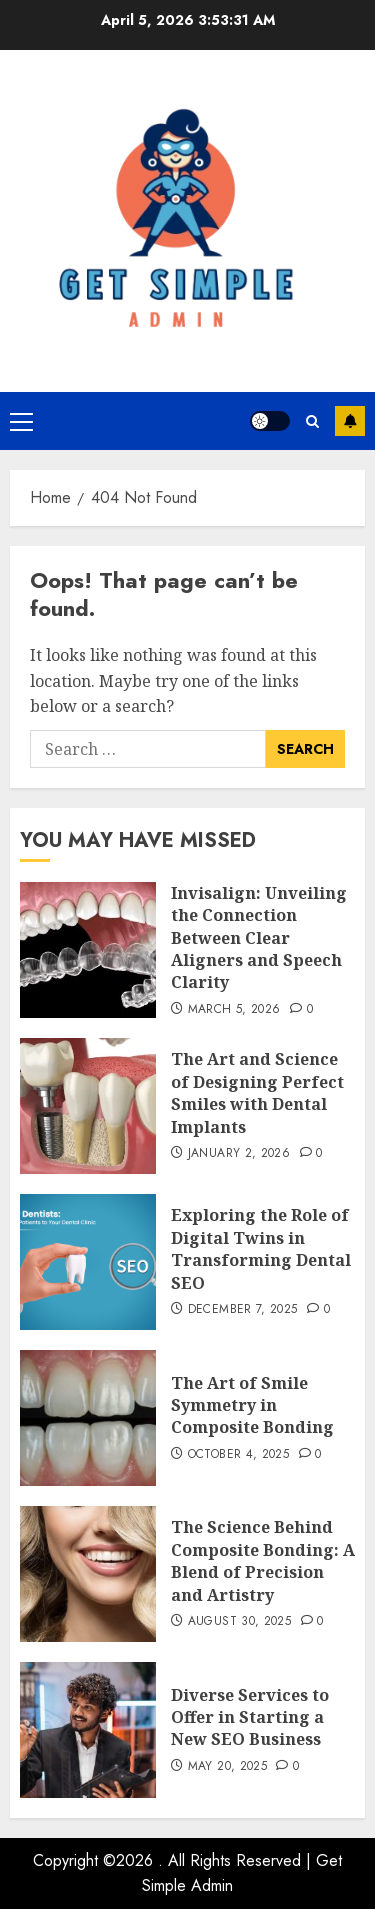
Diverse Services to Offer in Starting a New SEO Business (250, 1717)
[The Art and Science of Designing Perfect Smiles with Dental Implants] (88, 1106)
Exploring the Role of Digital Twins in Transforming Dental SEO (261, 1248)
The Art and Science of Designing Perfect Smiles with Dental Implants (257, 1092)
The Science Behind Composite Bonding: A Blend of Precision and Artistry (263, 1560)
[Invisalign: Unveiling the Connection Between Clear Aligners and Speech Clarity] (88, 950)
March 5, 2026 (234, 1010)
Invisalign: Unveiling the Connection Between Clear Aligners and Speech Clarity (259, 938)
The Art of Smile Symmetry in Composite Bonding (252, 1405)
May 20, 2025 (227, 1767)
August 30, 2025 (239, 1622)
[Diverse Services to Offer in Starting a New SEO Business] (88, 1730)
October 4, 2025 (238, 1455)
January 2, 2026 (239, 1154)
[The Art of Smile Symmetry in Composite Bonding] (88, 1418)
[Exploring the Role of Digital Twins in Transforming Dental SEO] (88, 1262)
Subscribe (350, 421)
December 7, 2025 (243, 1310)
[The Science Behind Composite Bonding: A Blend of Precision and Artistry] (88, 1574)
